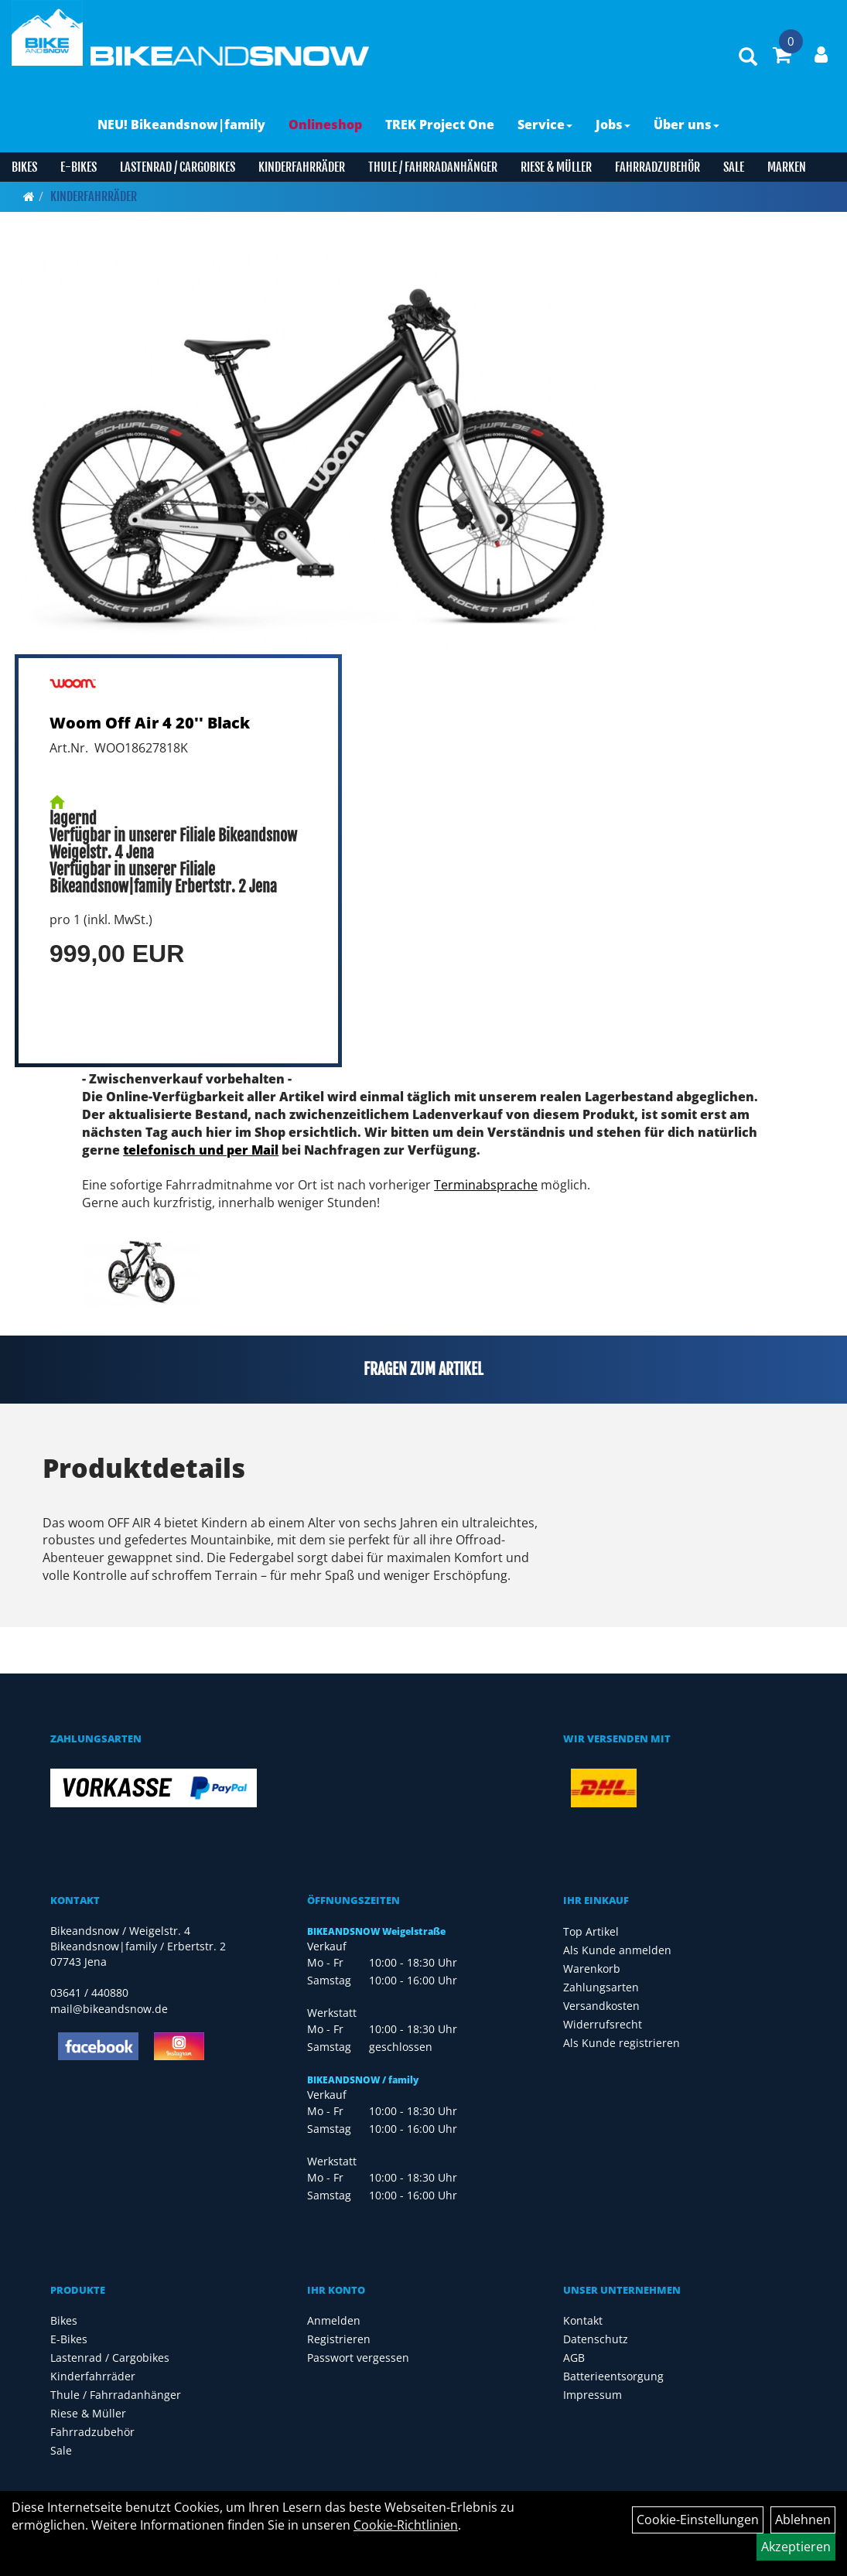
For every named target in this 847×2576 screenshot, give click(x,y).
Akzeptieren (796, 2546)
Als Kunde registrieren (621, 2042)
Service (544, 124)
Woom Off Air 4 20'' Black (150, 722)
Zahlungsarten (601, 1987)
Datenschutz (595, 2339)
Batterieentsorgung (613, 2376)
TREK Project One (439, 124)
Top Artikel (591, 1931)
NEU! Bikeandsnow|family (181, 124)
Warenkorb (591, 1968)
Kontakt (583, 2320)
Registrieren (339, 2339)
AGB (574, 2357)
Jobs (613, 124)
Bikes (24, 167)
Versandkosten (601, 2005)
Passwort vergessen (358, 2357)
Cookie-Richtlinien (405, 2524)
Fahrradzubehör (657, 167)
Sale (733, 167)
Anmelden (333, 2320)
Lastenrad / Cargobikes (177, 167)
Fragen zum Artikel (423, 1369)
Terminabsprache (486, 1184)
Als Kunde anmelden (617, 1950)
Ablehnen (803, 2519)
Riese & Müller (556, 167)
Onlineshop (325, 124)
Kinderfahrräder (301, 167)
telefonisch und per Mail (200, 1149)
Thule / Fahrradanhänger (432, 167)
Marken (786, 167)
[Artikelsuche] (748, 57)
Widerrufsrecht (602, 2024)
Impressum (592, 2394)
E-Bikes (78, 167)
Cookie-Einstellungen (698, 2519)
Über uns (686, 124)
